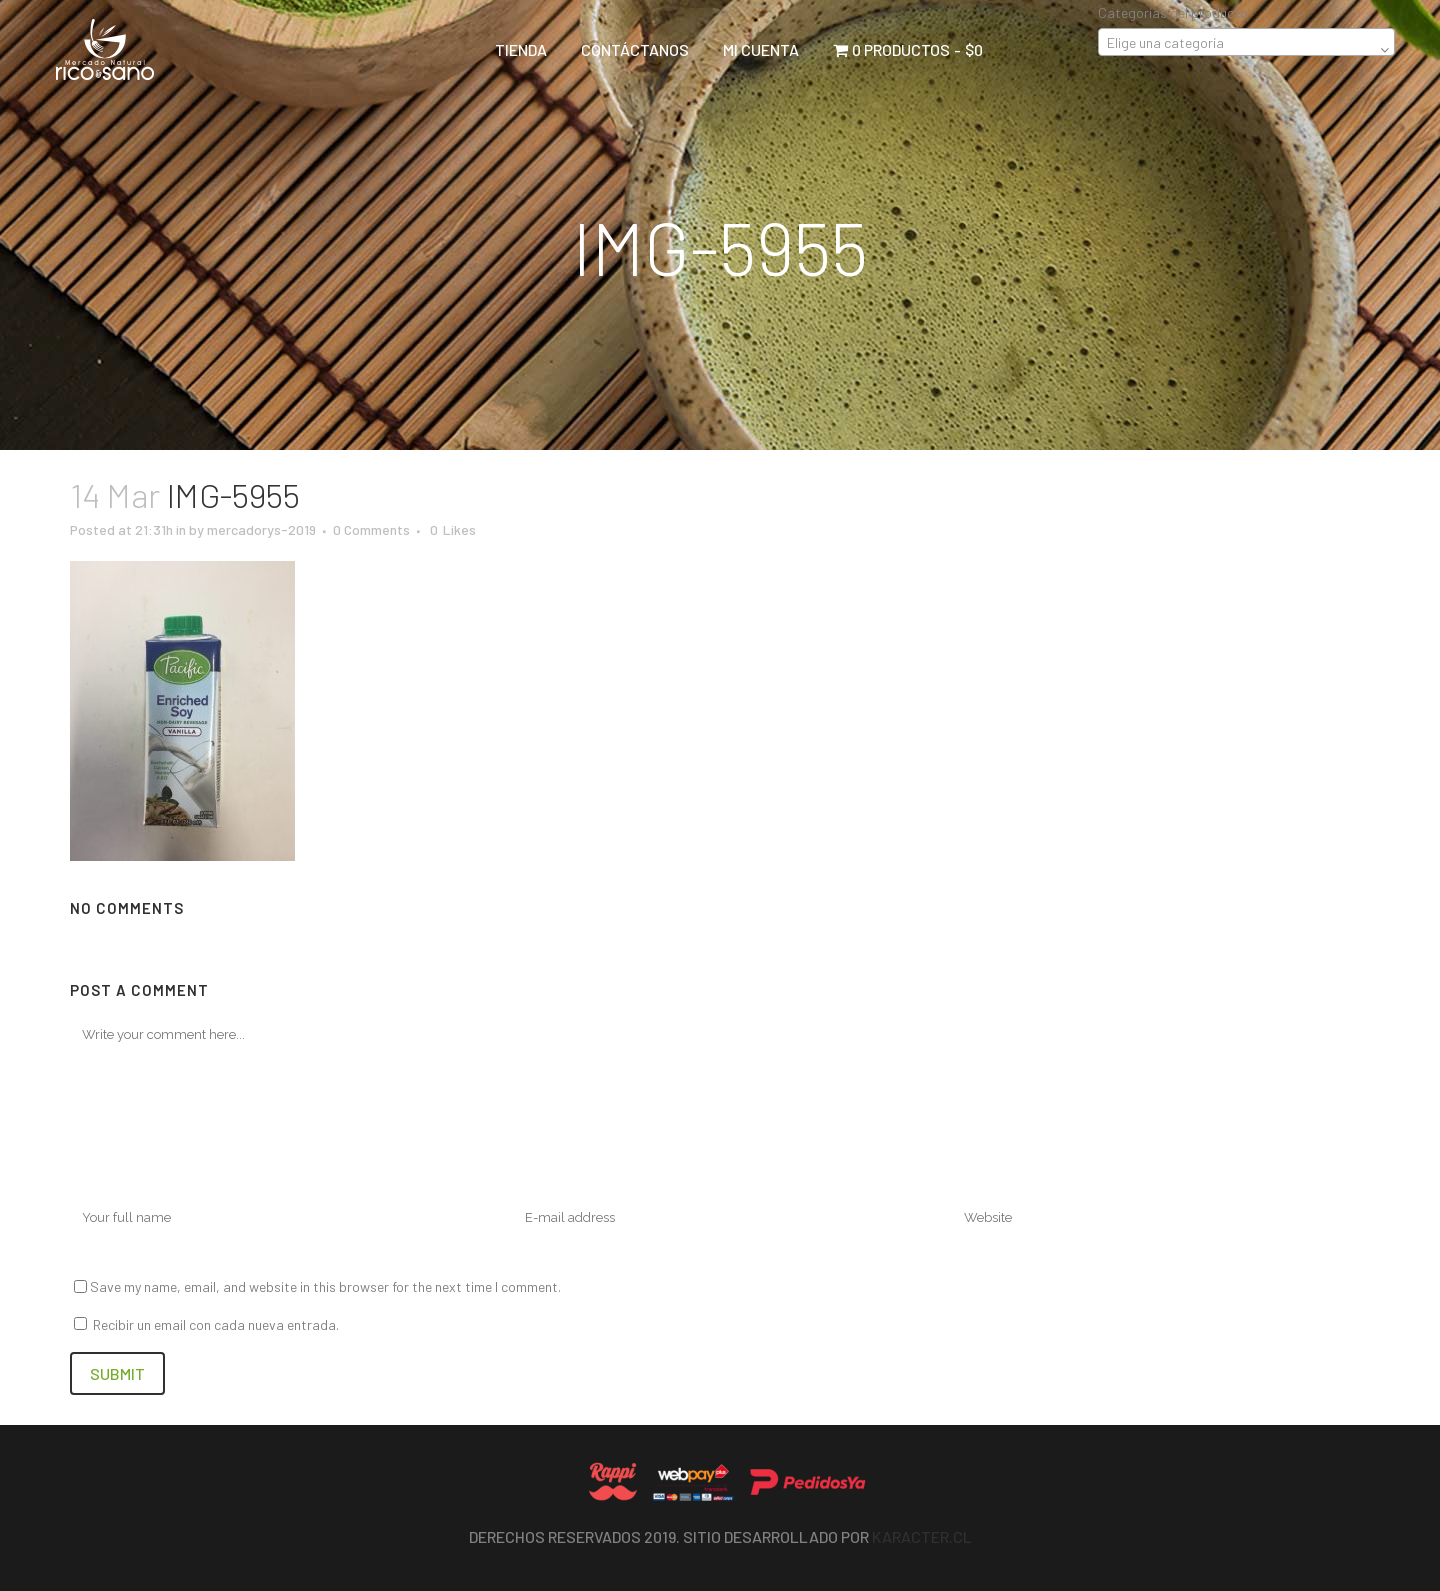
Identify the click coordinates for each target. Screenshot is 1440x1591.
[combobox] (1246, 42)
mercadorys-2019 (261, 529)
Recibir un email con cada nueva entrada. (216, 1324)
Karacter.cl (922, 1536)
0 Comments (371, 529)
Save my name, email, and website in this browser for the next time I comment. (325, 1286)
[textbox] (1246, 43)
